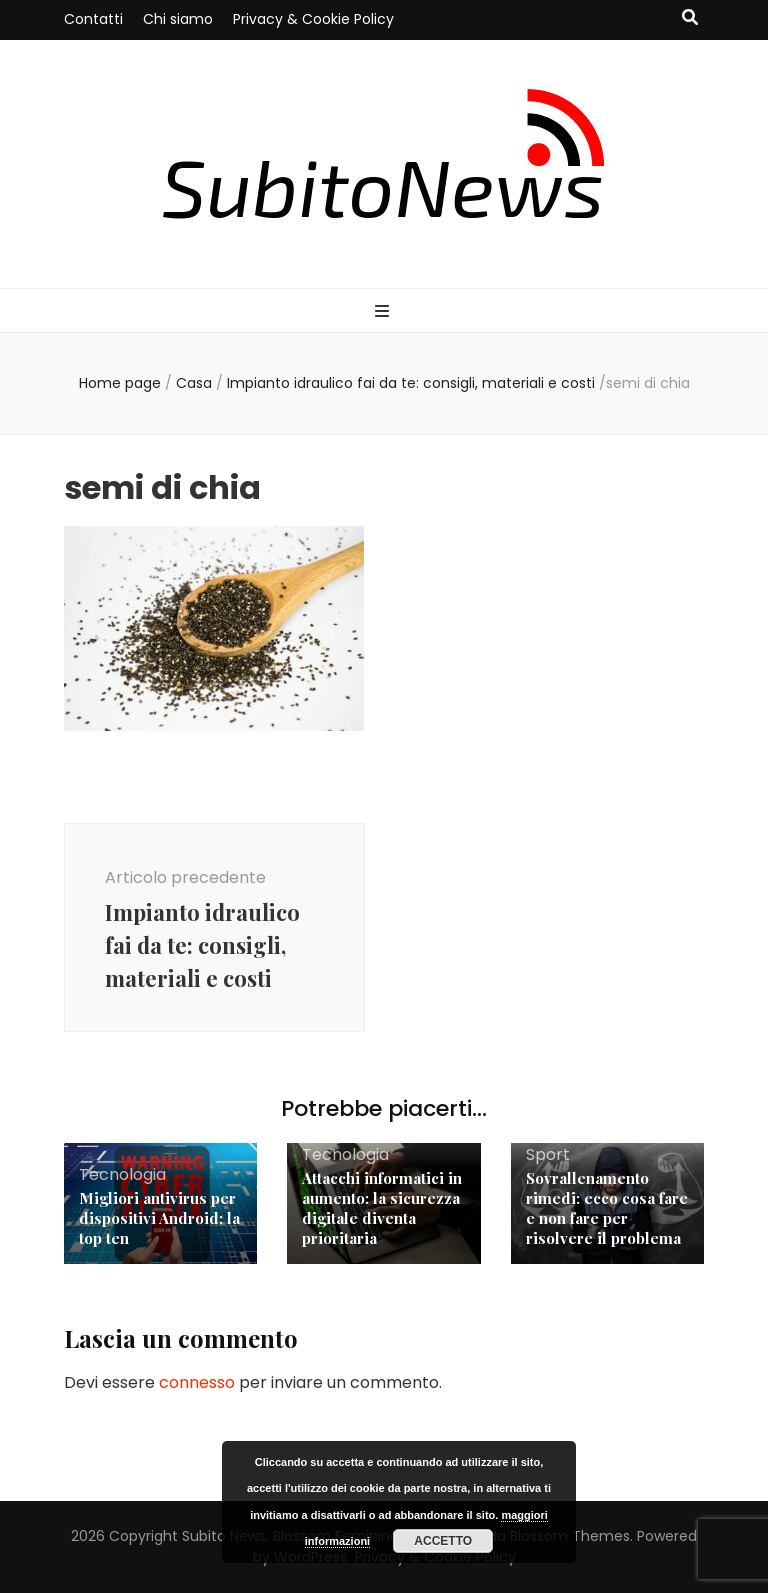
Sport (548, 1154)
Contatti (93, 19)
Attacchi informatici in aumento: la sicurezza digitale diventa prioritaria (382, 1208)
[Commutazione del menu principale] (384, 312)
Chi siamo (178, 19)
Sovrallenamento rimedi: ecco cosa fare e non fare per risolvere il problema (607, 1208)
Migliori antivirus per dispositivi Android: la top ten (159, 1218)
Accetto (443, 1541)
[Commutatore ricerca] (690, 18)
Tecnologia (122, 1174)
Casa (194, 383)
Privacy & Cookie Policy (313, 19)
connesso (197, 1382)
